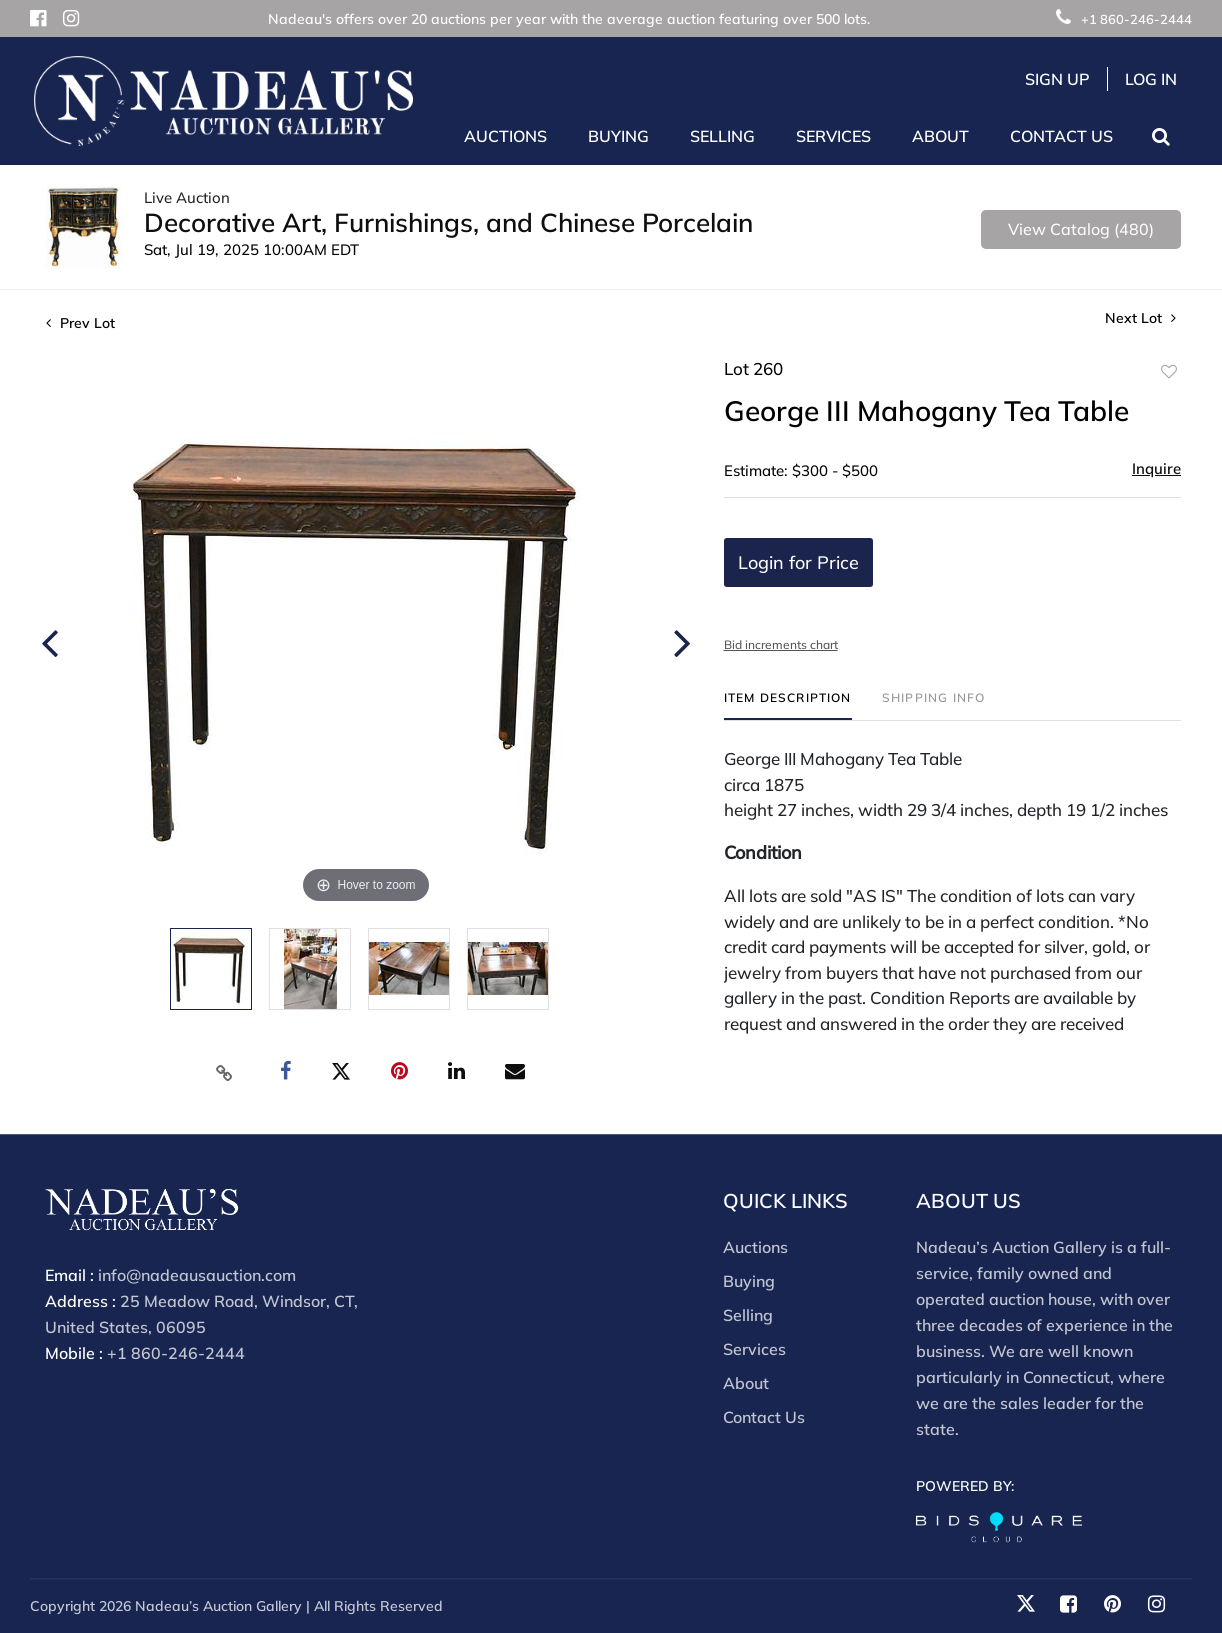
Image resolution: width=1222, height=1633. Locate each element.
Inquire (1156, 468)
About (746, 1383)
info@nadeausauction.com (197, 1275)
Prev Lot (80, 323)
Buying (749, 1281)
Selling (748, 1315)
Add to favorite (1169, 372)
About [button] (940, 136)
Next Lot (1140, 318)
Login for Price (798, 562)
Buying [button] (618, 136)
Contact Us (1061, 136)
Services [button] (833, 136)
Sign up (1057, 79)
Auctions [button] (505, 136)
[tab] (788, 705)
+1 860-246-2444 (1124, 19)
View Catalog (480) (1081, 229)
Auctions (755, 1247)
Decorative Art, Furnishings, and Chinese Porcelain (448, 222)
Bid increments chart (781, 644)
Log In (1151, 79)
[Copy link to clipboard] (225, 1072)
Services (754, 1349)
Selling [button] (722, 136)
